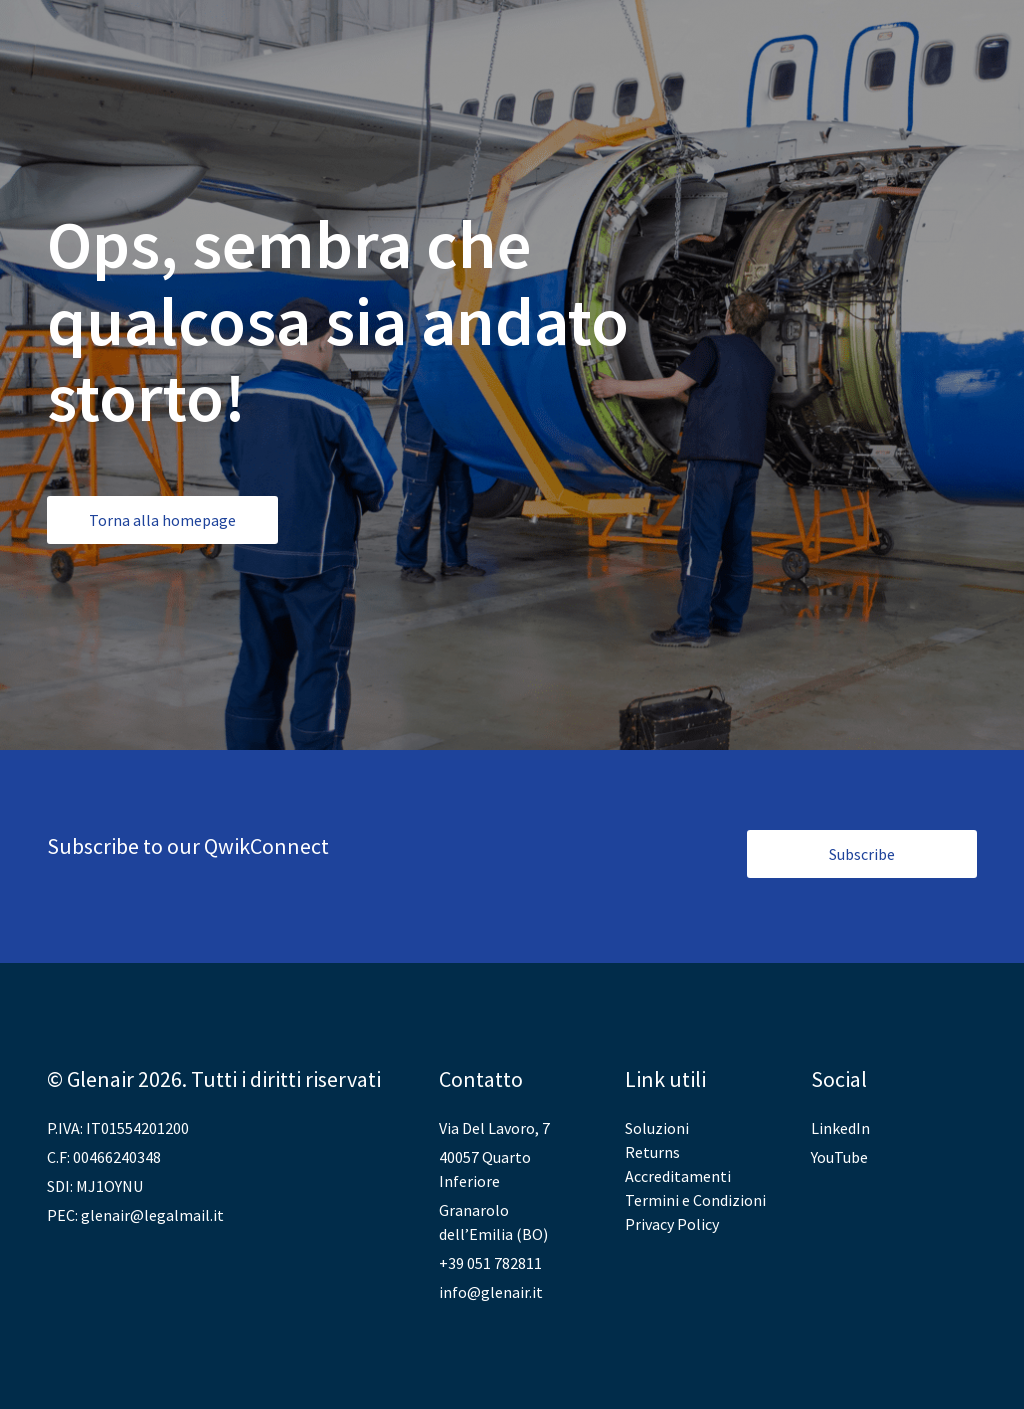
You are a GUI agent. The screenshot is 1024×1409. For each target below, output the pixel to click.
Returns (652, 1152)
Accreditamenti (678, 1176)
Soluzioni (657, 1128)
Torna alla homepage (162, 520)
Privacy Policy (672, 1224)
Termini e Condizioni (695, 1200)
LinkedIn (840, 1128)
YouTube (839, 1157)
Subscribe (862, 854)
